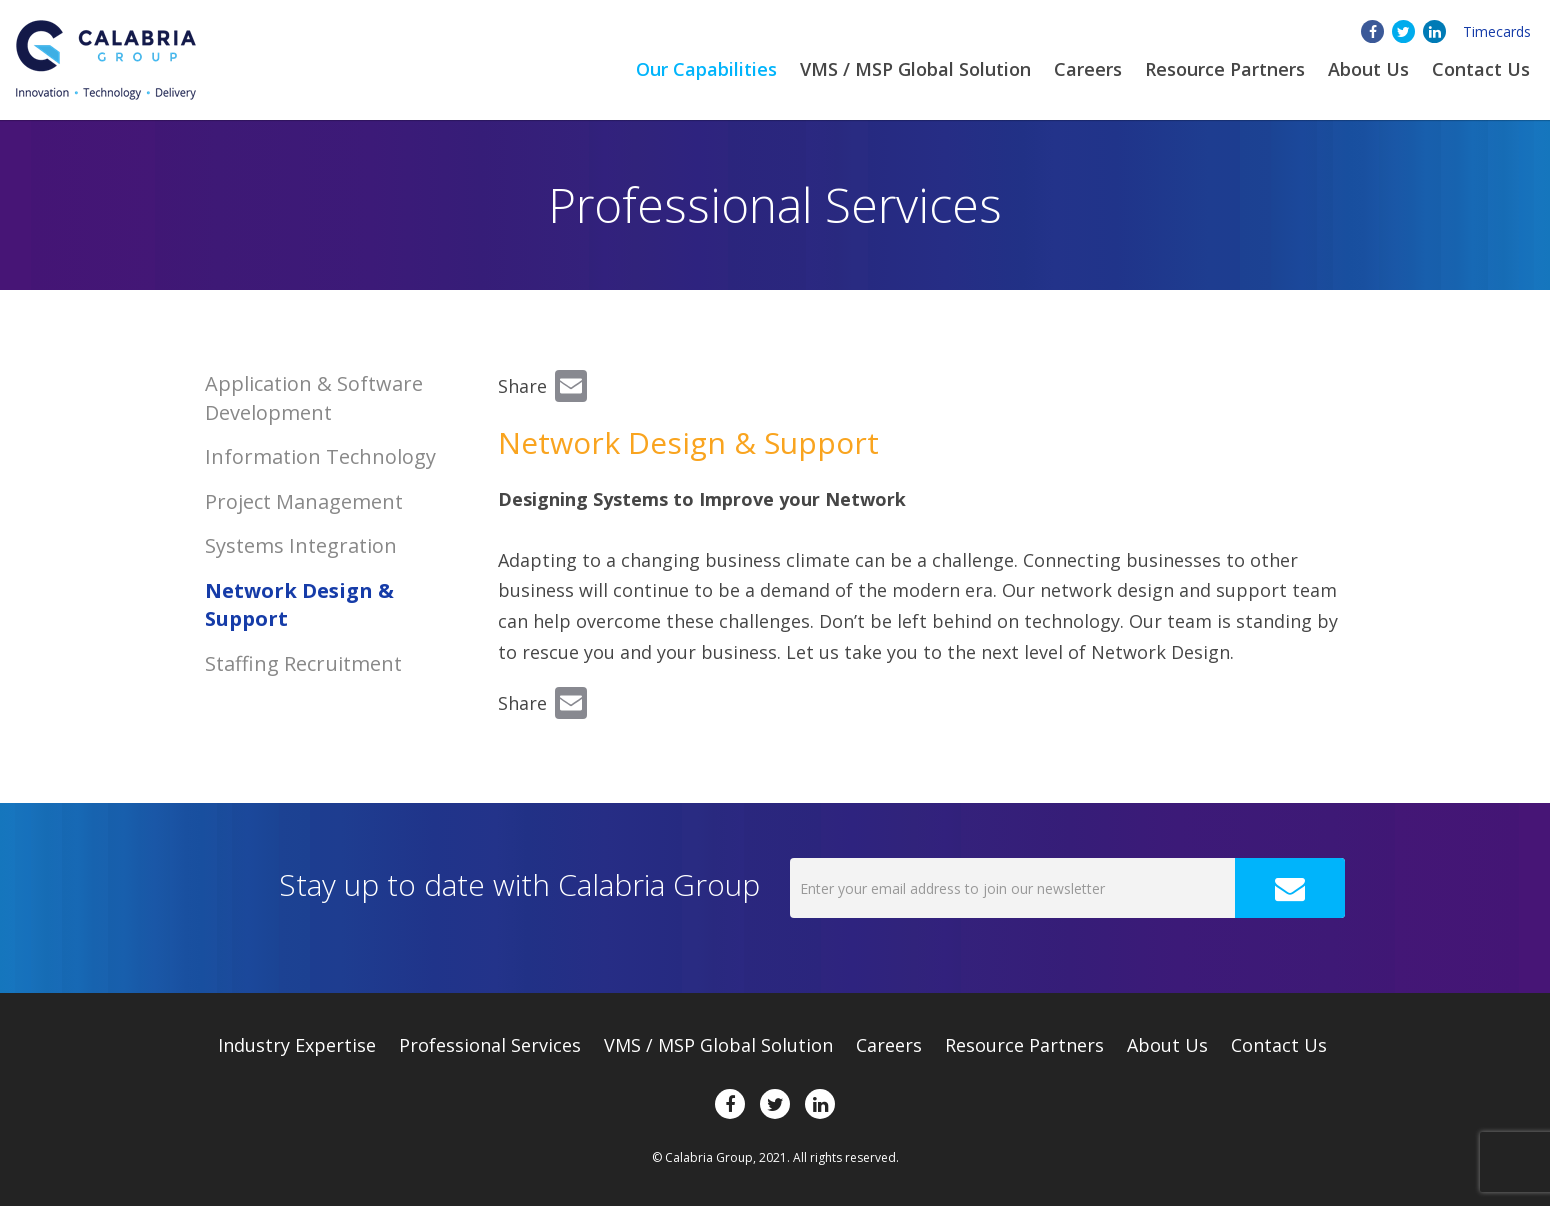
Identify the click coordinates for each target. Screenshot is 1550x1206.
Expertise (297, 1045)
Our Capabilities (706, 69)
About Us (1167, 1045)
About (1368, 69)
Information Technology (320, 456)
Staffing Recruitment (303, 663)
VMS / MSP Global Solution (915, 69)
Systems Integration (301, 545)
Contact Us (1481, 69)
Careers (1088, 69)
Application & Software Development (314, 398)
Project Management (304, 501)
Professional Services (490, 1045)
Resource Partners (1225, 69)
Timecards (1497, 31)
